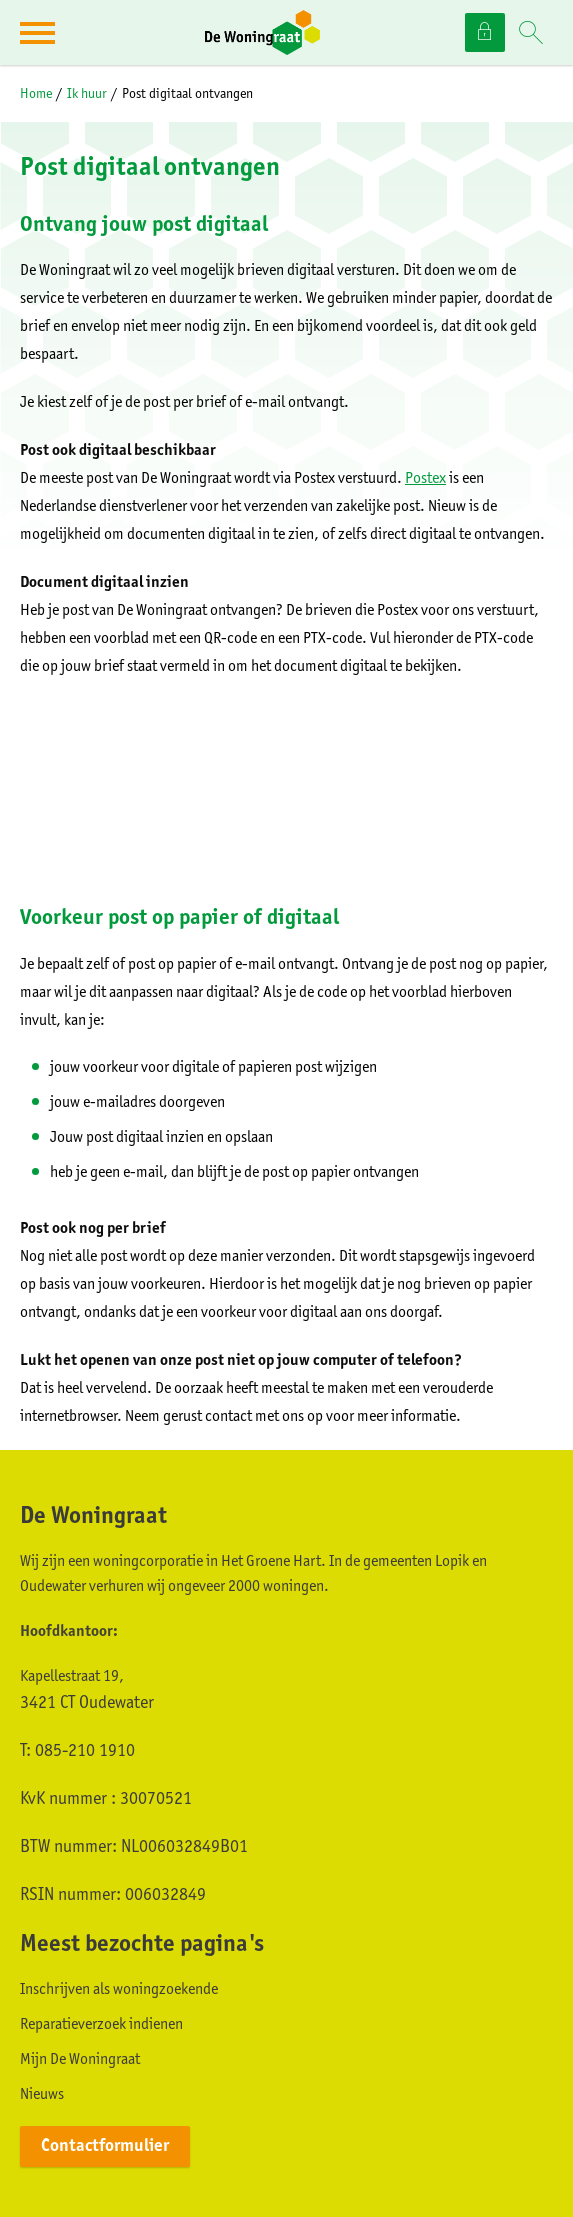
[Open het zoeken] (531, 33)
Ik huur (87, 93)
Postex (425, 477)
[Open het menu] (40, 33)
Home (36, 93)
